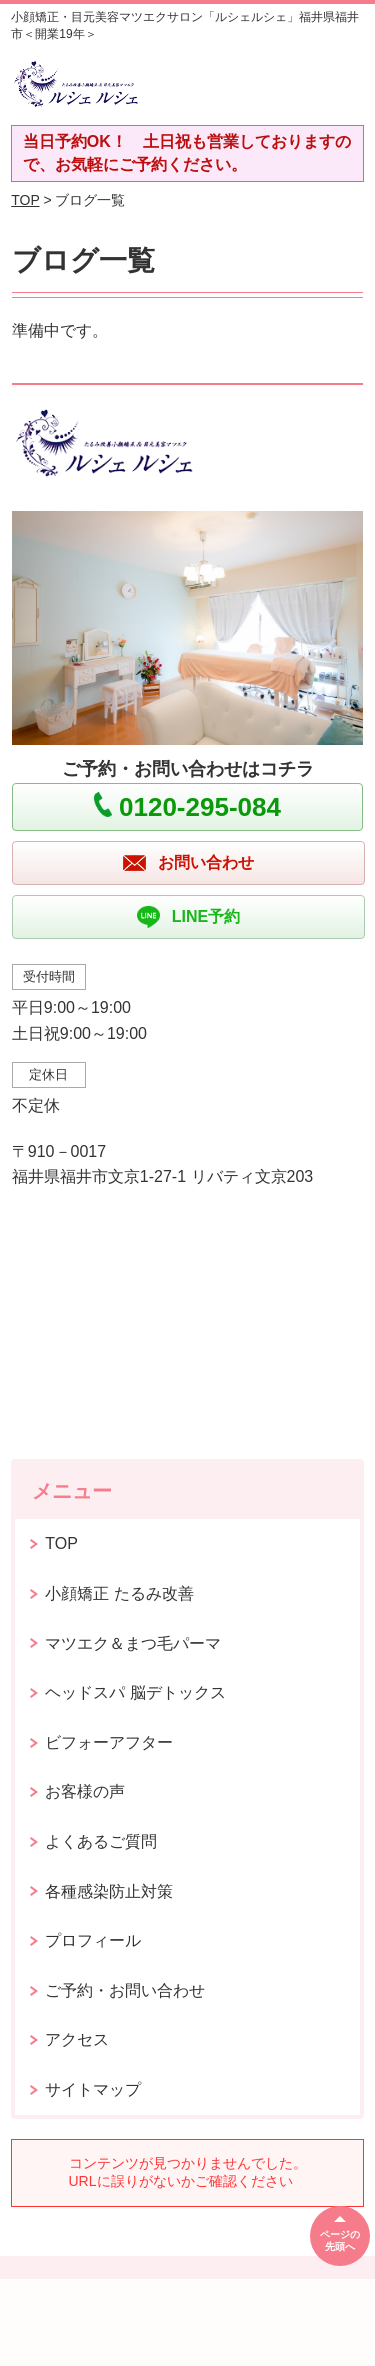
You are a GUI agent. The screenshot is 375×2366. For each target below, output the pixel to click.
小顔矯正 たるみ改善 (119, 1593)
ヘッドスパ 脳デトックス (135, 1692)
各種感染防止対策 (109, 1891)
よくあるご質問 (101, 1841)
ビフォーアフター (109, 1742)
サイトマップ (93, 2089)
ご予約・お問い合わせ (125, 1990)
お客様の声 (85, 1791)
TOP (25, 200)
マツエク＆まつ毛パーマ (133, 1643)
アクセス (77, 2039)
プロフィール (93, 1940)
